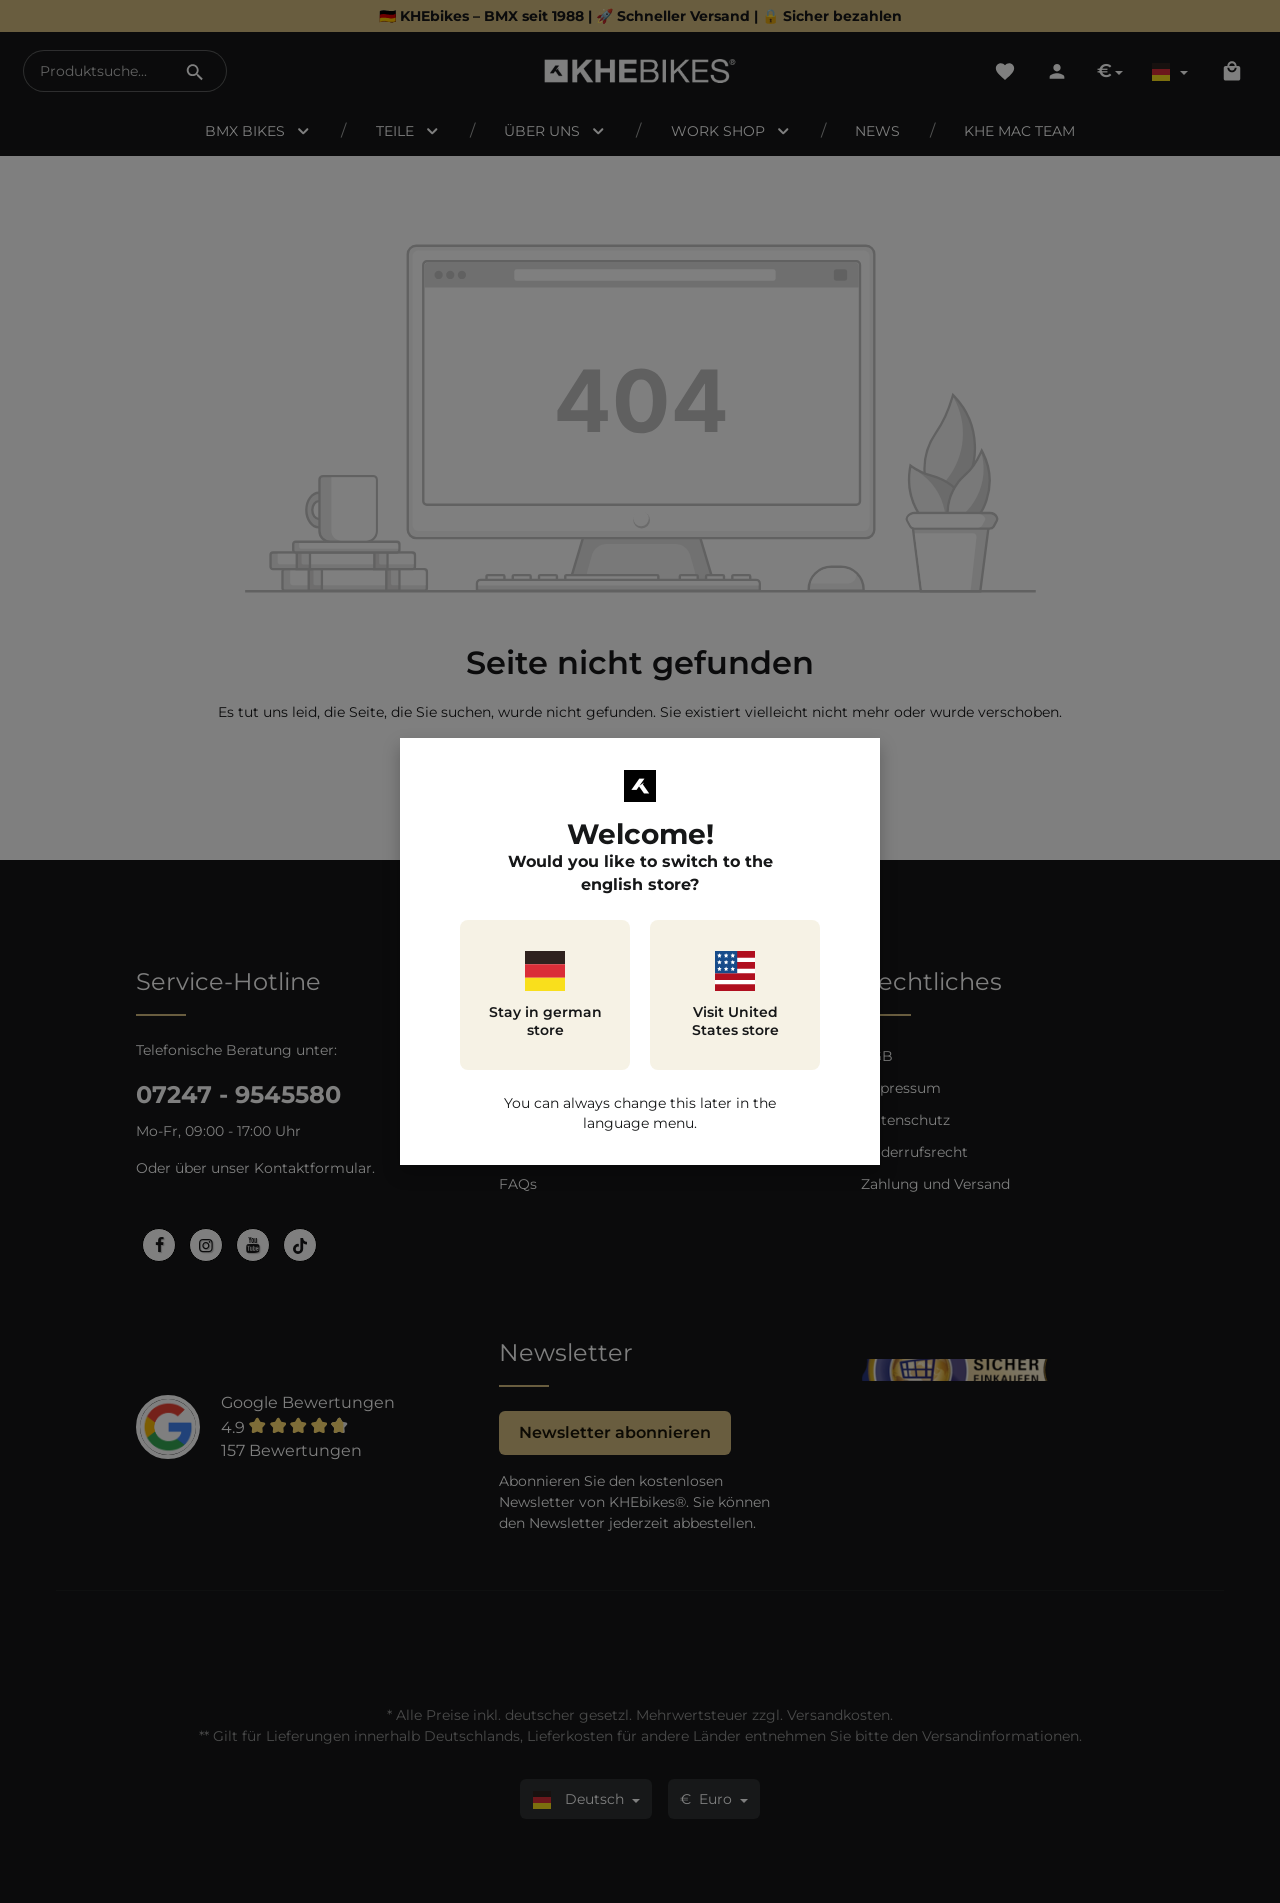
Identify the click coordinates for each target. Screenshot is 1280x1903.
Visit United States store (735, 995)
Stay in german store (545, 995)
